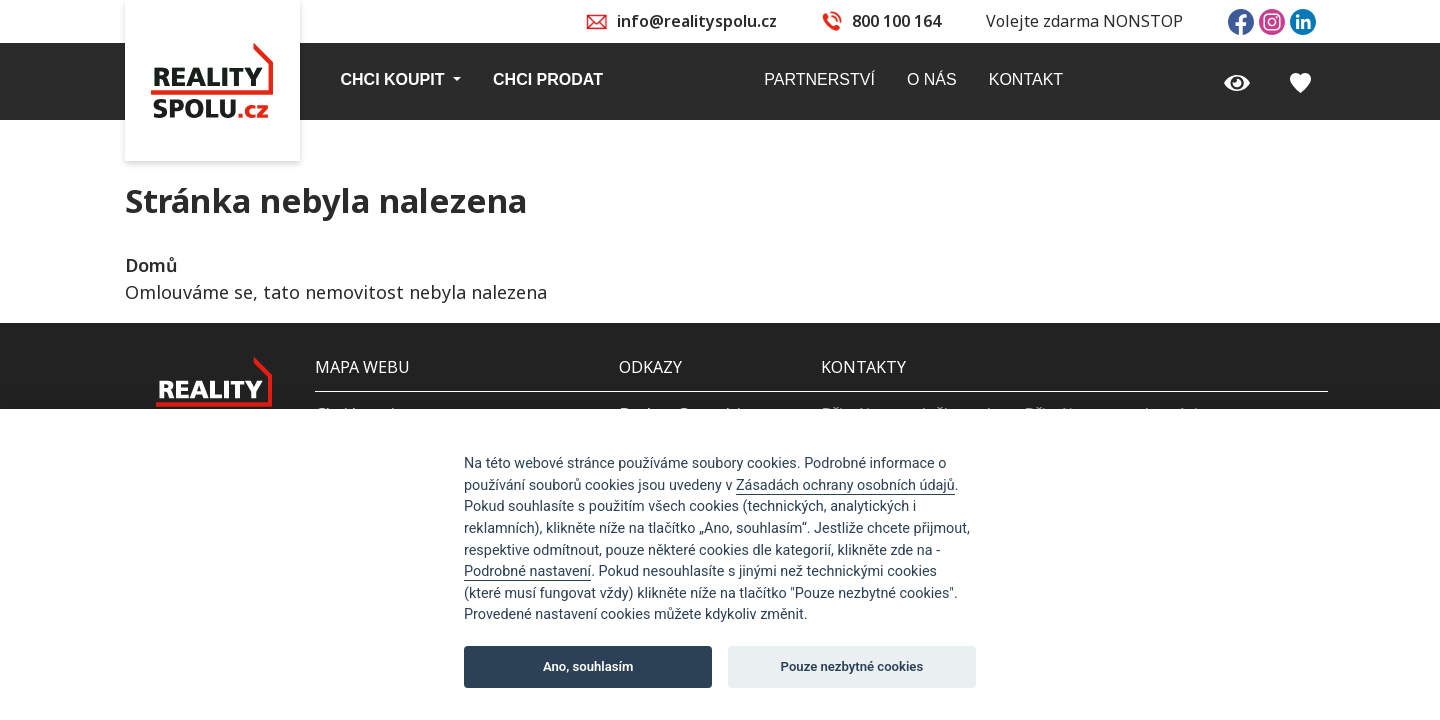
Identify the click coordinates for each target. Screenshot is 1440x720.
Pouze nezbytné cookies (852, 666)
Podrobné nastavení (527, 571)
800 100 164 (896, 21)
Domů (151, 265)
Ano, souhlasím (588, 666)
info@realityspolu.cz (697, 21)
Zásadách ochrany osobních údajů (845, 485)
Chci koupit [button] (395, 79)
